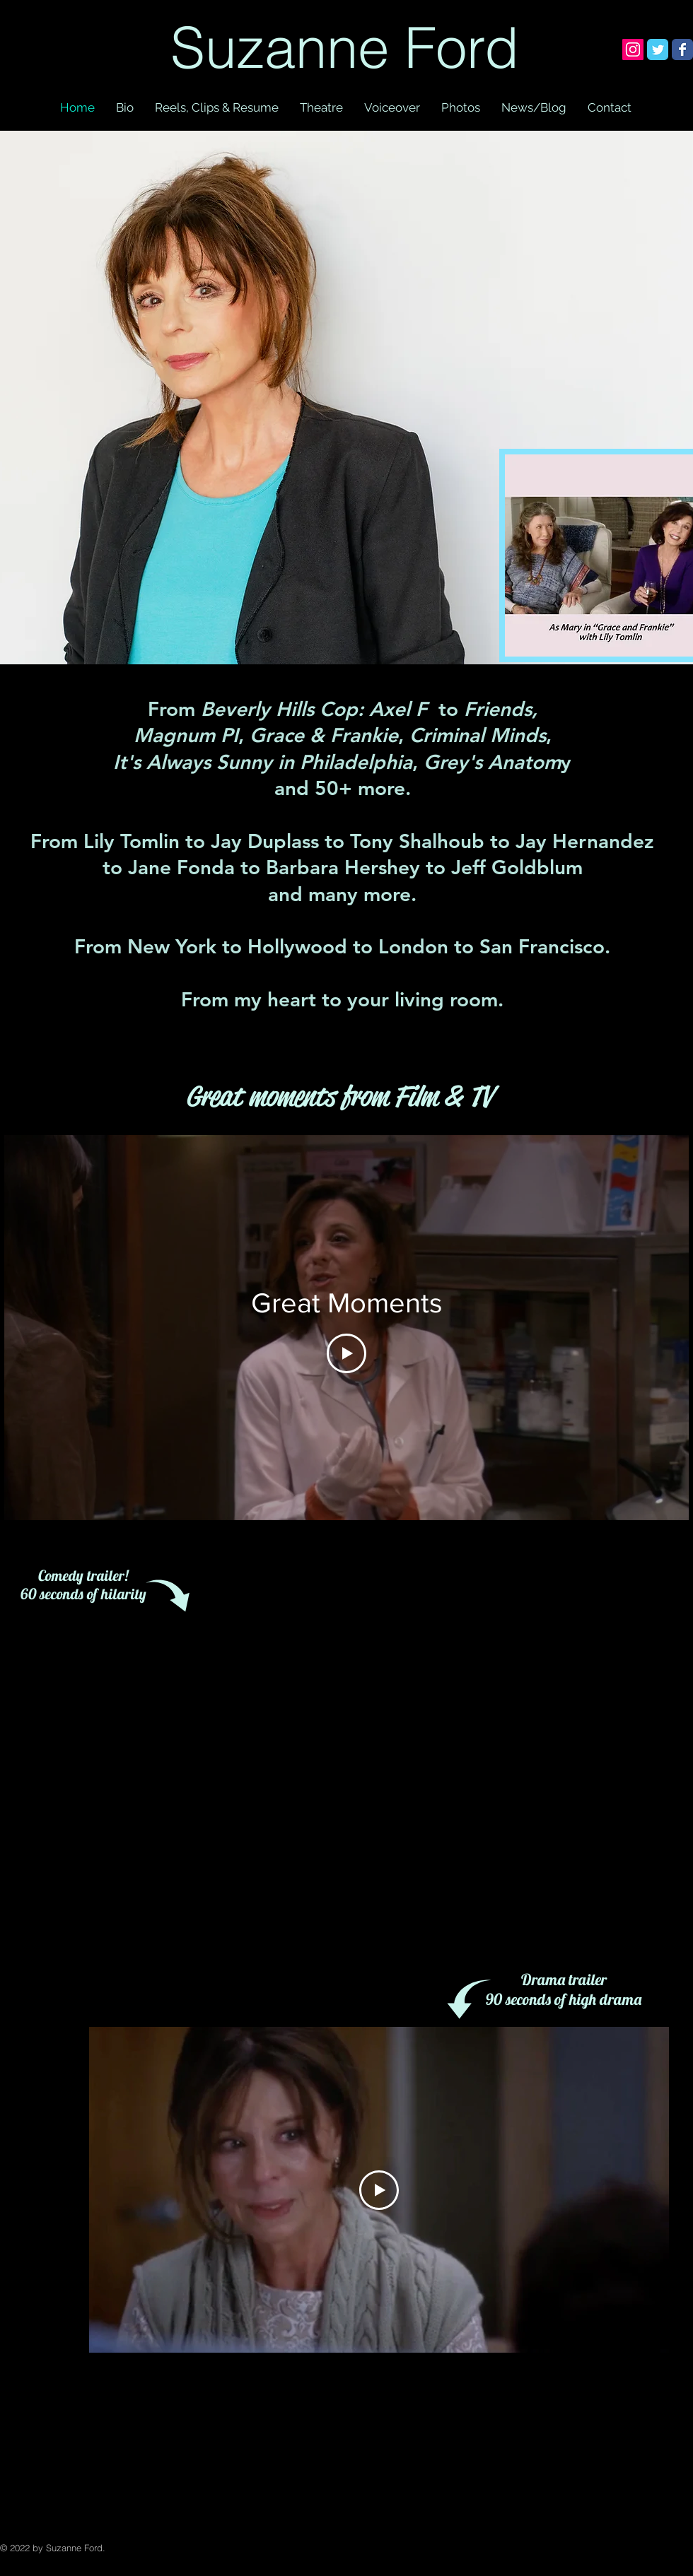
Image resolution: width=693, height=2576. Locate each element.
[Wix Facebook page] (682, 49)
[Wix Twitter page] (657, 49)
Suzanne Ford (344, 47)
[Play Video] (346, 1353)
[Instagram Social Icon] (633, 49)
